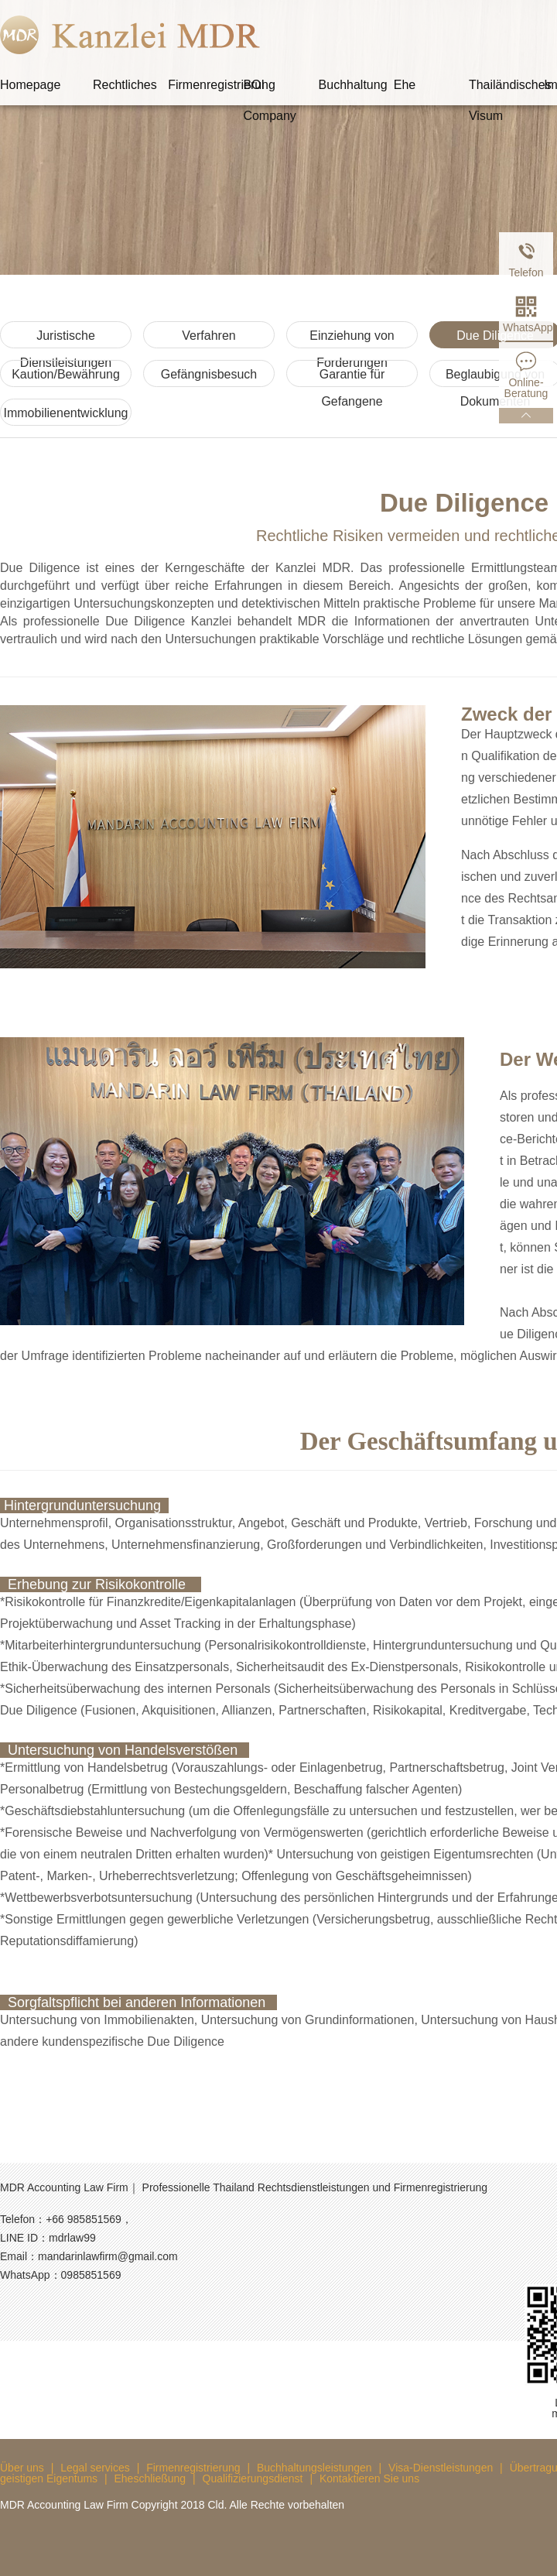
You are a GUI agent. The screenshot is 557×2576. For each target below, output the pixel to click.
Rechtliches (125, 84)
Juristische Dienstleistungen (65, 338)
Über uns (22, 2467)
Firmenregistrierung (205, 84)
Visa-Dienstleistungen (440, 2467)
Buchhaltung (353, 84)
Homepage (30, 84)
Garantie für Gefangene (352, 377)
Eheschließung (150, 2478)
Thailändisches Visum (506, 89)
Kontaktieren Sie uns (369, 2478)
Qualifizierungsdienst (253, 2478)
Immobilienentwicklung (66, 413)
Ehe (404, 84)
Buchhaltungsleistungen (314, 2467)
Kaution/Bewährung (66, 374)
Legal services (95, 2467)
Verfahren (208, 335)
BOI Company (269, 89)
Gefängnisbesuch (209, 374)
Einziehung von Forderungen (351, 338)
